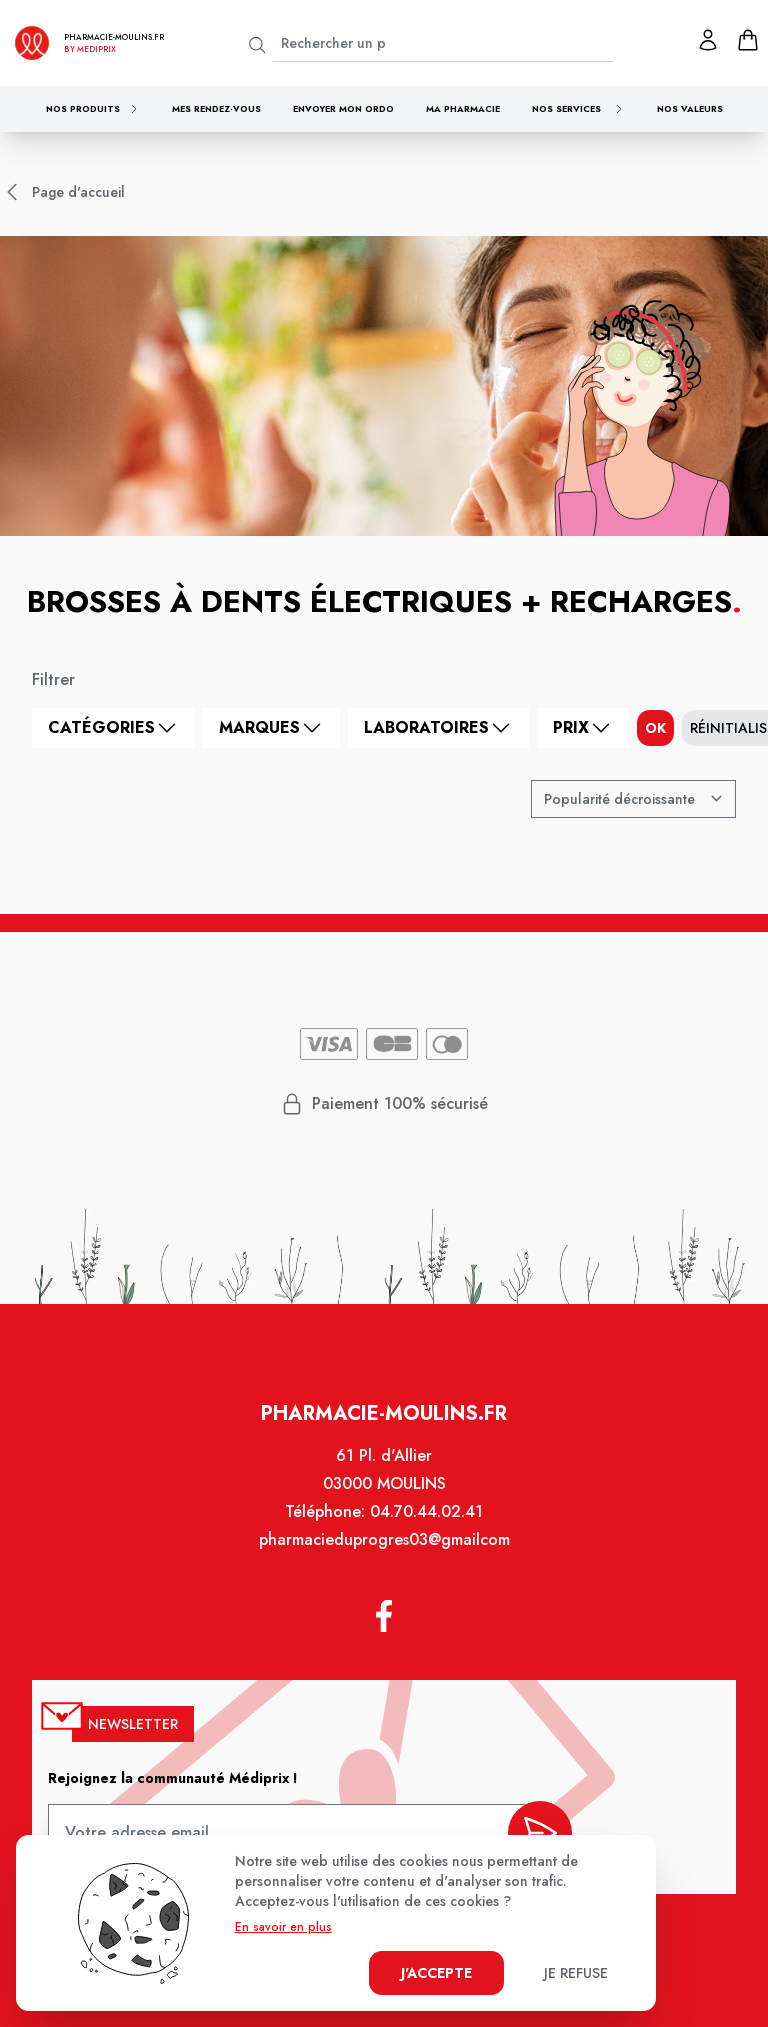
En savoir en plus (283, 1927)
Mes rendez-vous (216, 108)
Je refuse (576, 1973)
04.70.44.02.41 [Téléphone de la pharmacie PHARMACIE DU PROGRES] (425, 1521)
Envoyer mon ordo (343, 108)
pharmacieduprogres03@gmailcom (384, 1548)
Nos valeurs (690, 108)
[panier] (748, 40)
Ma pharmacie (463, 108)
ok (655, 728)
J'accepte (436, 1973)
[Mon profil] (708, 40)
